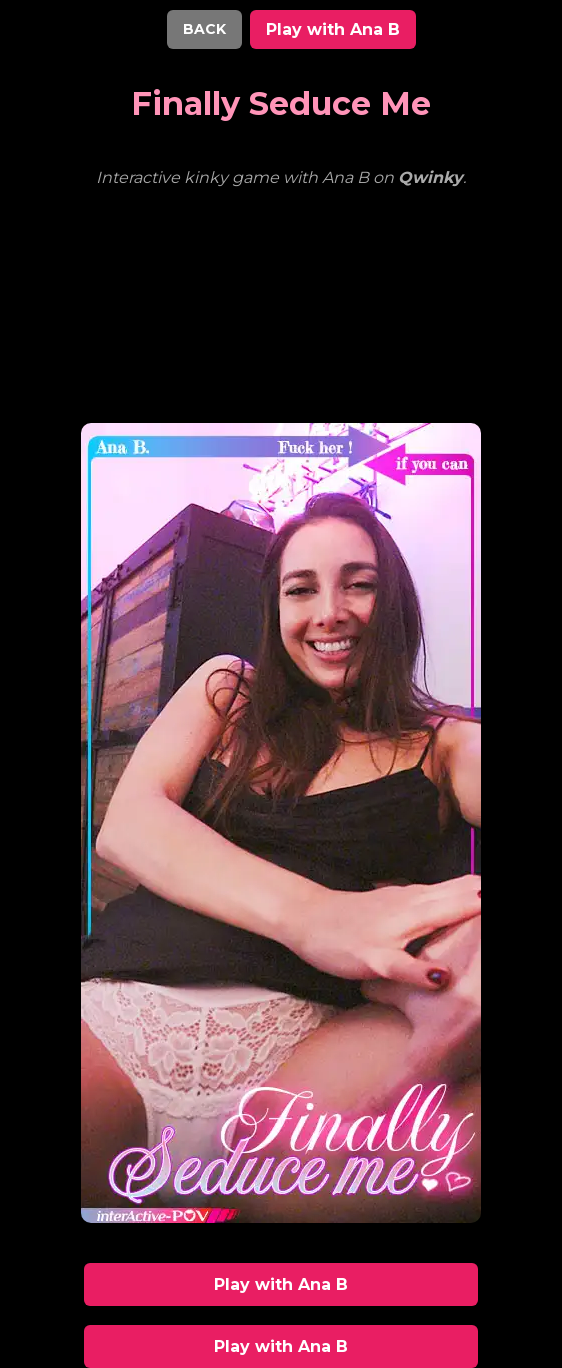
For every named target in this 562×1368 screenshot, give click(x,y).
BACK (204, 29)
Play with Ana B (333, 29)
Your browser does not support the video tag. (281, 292)
